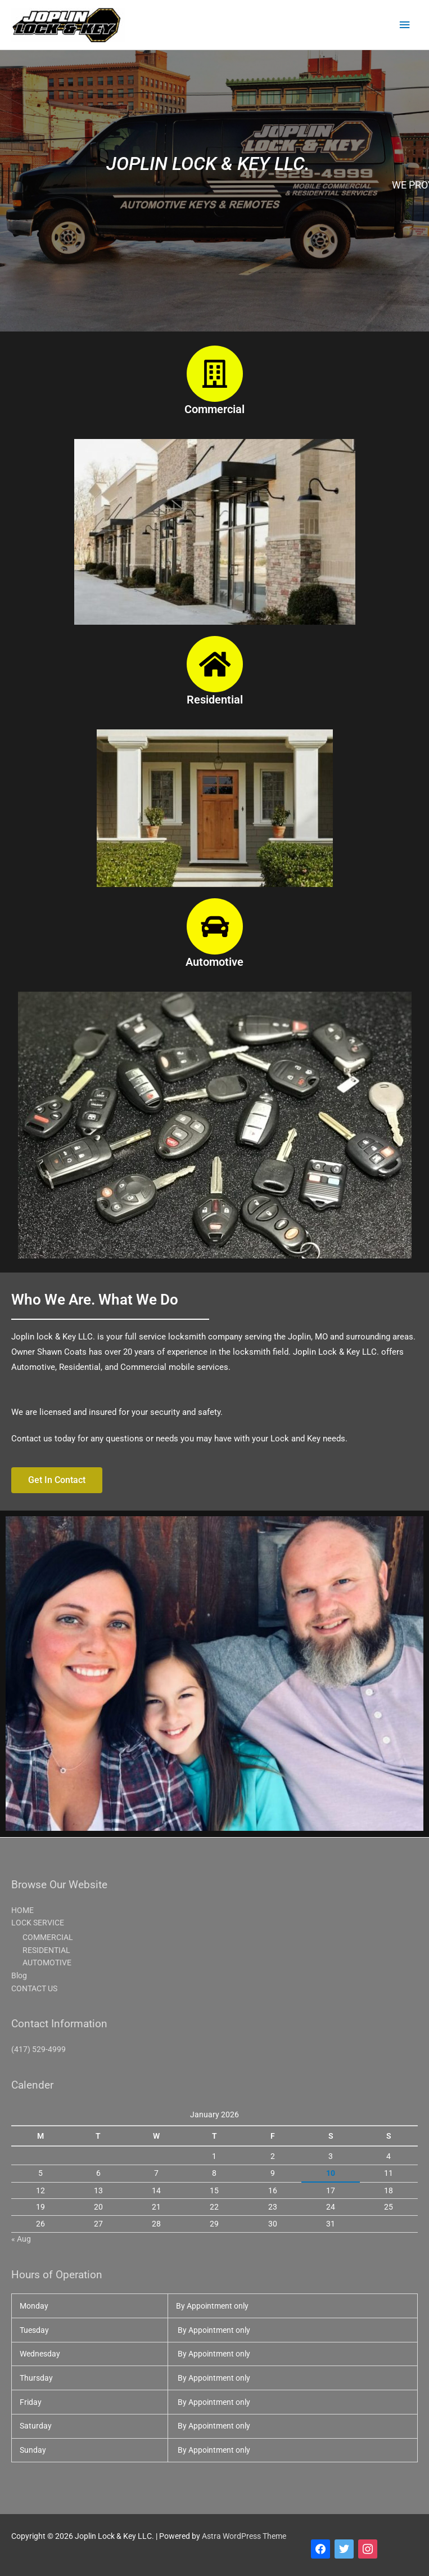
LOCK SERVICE (37, 1922)
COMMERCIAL (47, 1937)
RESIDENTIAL (46, 1950)
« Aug (21, 2238)
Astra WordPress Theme (244, 2536)
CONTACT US (34, 1988)
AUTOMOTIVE (46, 1962)
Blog (19, 1975)
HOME (22, 1910)
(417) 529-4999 (38, 2049)
